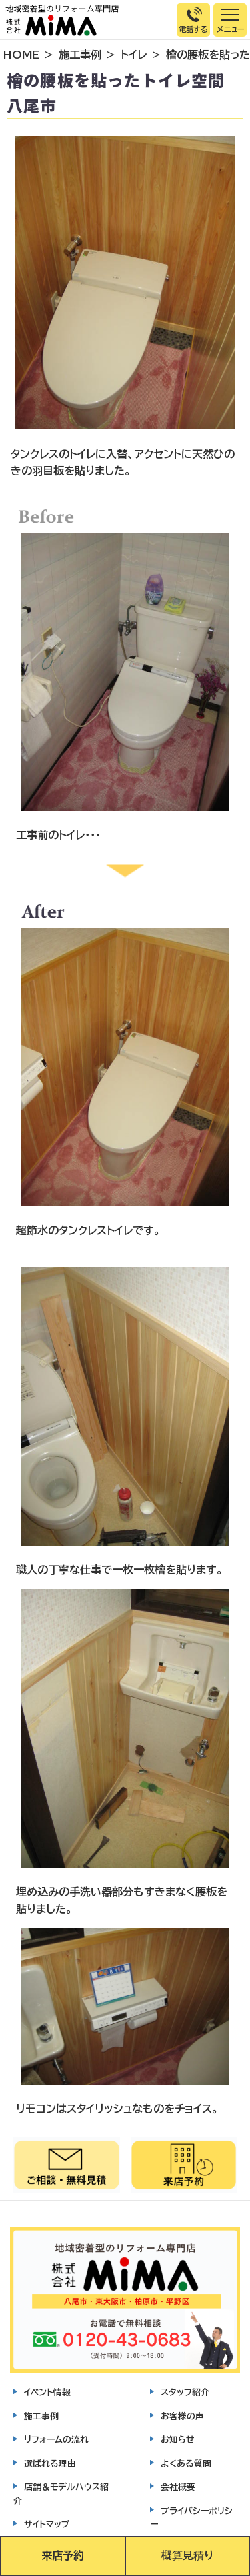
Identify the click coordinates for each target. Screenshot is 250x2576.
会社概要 (178, 2487)
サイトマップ (47, 2524)
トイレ (134, 54)
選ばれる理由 (50, 2463)
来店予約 (62, 2555)
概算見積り (187, 2555)
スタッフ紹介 (185, 2392)
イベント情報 (47, 2392)
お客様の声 (182, 2416)
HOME (21, 54)
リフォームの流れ (56, 2439)
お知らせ (178, 2439)
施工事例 (80, 54)
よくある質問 (186, 2463)
